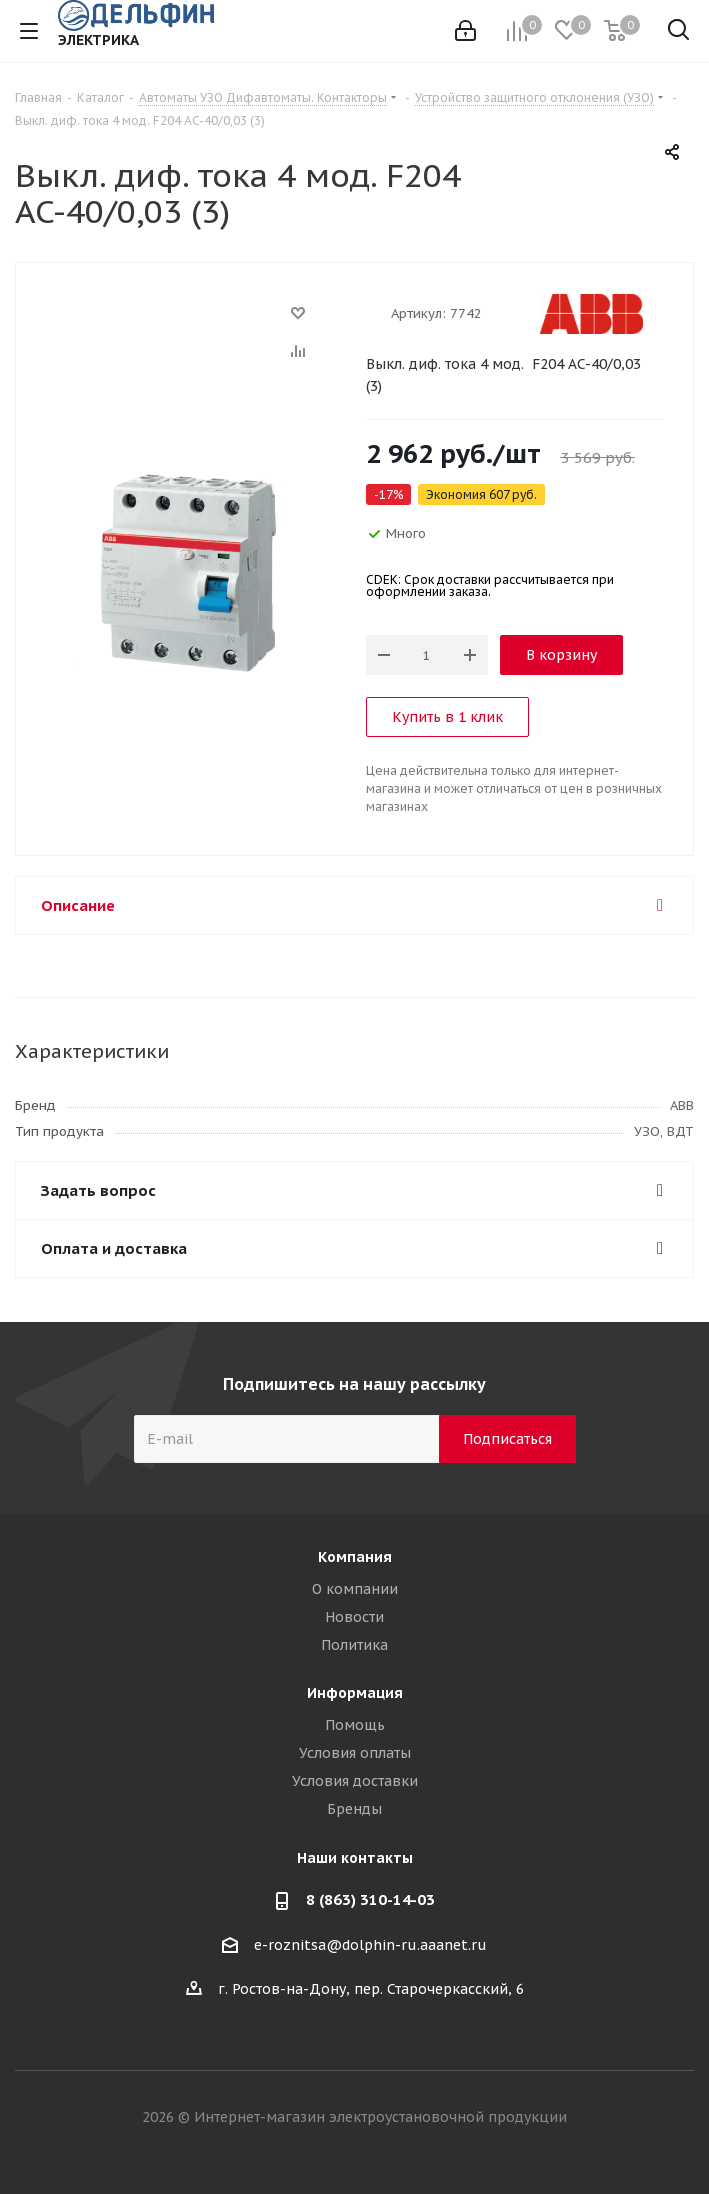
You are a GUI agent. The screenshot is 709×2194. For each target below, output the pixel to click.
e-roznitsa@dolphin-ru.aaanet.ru (370, 1945)
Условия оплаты (355, 1753)
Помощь (355, 1725)
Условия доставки (355, 1781)
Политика (354, 1645)
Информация (355, 1693)
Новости (354, 1617)
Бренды (354, 1809)
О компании (355, 1589)
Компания (355, 1557)
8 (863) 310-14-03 (370, 1899)
